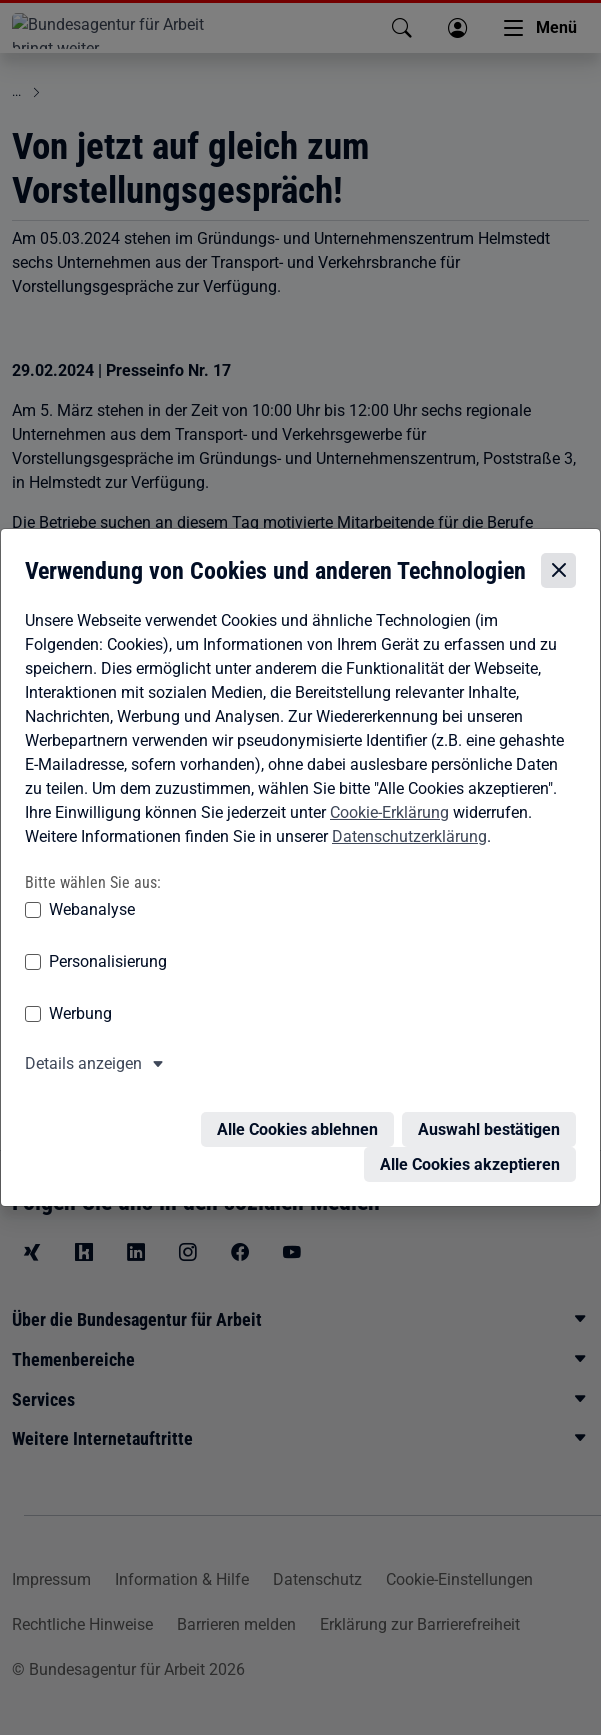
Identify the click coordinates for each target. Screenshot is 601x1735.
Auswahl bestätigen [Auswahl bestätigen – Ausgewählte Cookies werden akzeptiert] (489, 1123)
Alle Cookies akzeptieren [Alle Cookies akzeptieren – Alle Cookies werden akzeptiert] (470, 1158)
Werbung (80, 1019)
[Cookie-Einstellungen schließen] (558, 576)
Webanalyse (92, 915)
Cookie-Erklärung (389, 818)
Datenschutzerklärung (409, 842)
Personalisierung (108, 967)
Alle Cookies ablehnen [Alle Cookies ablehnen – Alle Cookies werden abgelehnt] (297, 1123)
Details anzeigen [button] (83, 1069)
